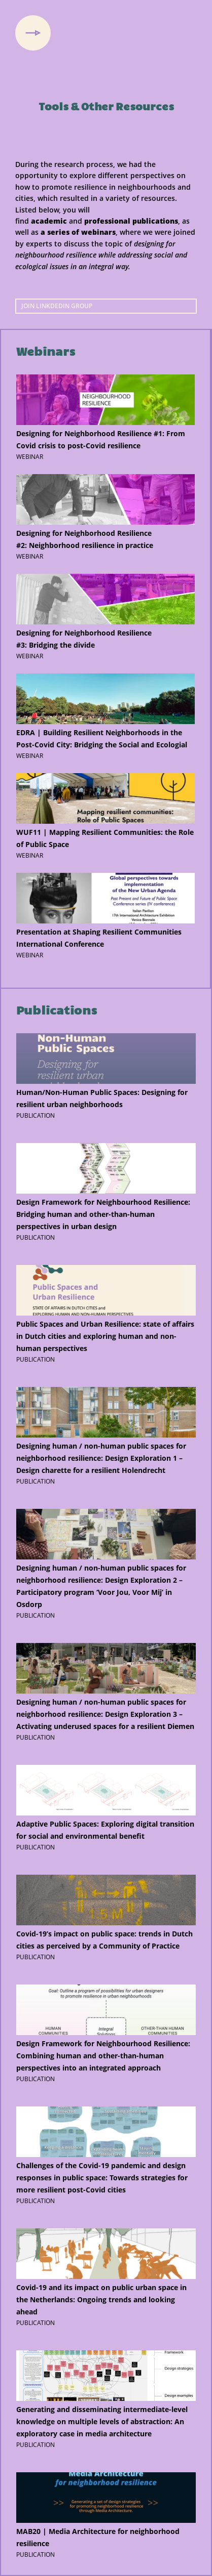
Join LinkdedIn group (56, 306)
